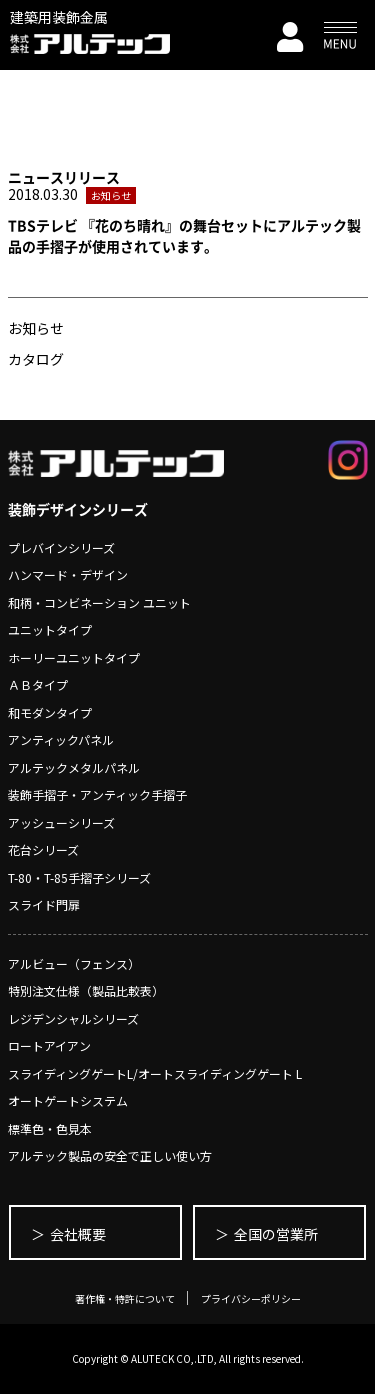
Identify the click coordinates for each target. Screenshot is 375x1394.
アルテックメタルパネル (74, 767)
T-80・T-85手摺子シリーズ (79, 877)
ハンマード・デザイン (68, 574)
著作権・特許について (125, 1298)
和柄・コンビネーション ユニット (99, 602)
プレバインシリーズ (61, 547)
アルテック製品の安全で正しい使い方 (110, 1155)
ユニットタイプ (50, 629)
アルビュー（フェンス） (74, 963)
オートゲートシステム (68, 1100)
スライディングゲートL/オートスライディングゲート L (155, 1073)
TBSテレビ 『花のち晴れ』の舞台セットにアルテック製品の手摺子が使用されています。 (184, 235)
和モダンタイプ (50, 712)
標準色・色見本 (50, 1128)
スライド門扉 (44, 904)
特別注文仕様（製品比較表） (86, 990)
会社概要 (78, 1234)
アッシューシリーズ (61, 822)
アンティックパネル (61, 739)
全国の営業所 (276, 1234)
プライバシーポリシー (251, 1298)
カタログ (36, 359)
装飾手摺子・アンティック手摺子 (97, 794)
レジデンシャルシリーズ (73, 1018)
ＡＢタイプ (38, 684)
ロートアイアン (49, 1045)
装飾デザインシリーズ (78, 509)
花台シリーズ (43, 849)
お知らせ (36, 328)
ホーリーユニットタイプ (74, 657)
